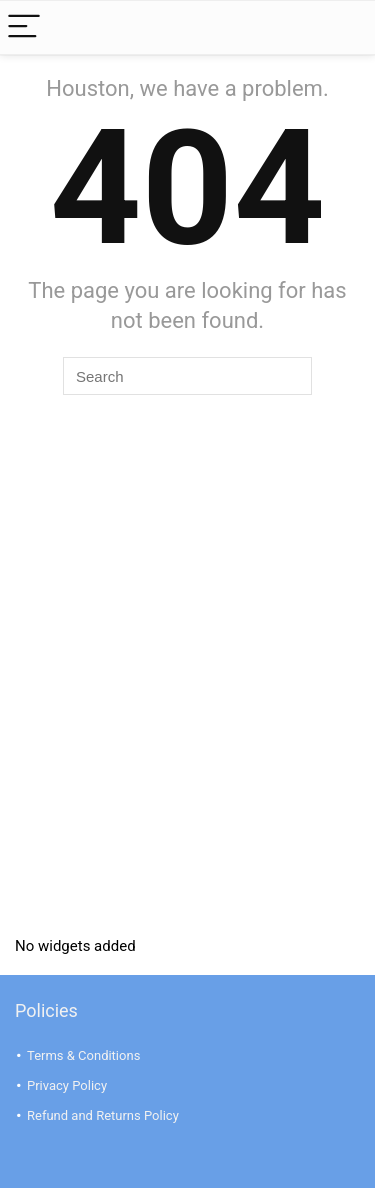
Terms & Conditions (83, 1055)
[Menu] (24, 27)
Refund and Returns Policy (103, 1115)
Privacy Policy (67, 1085)
